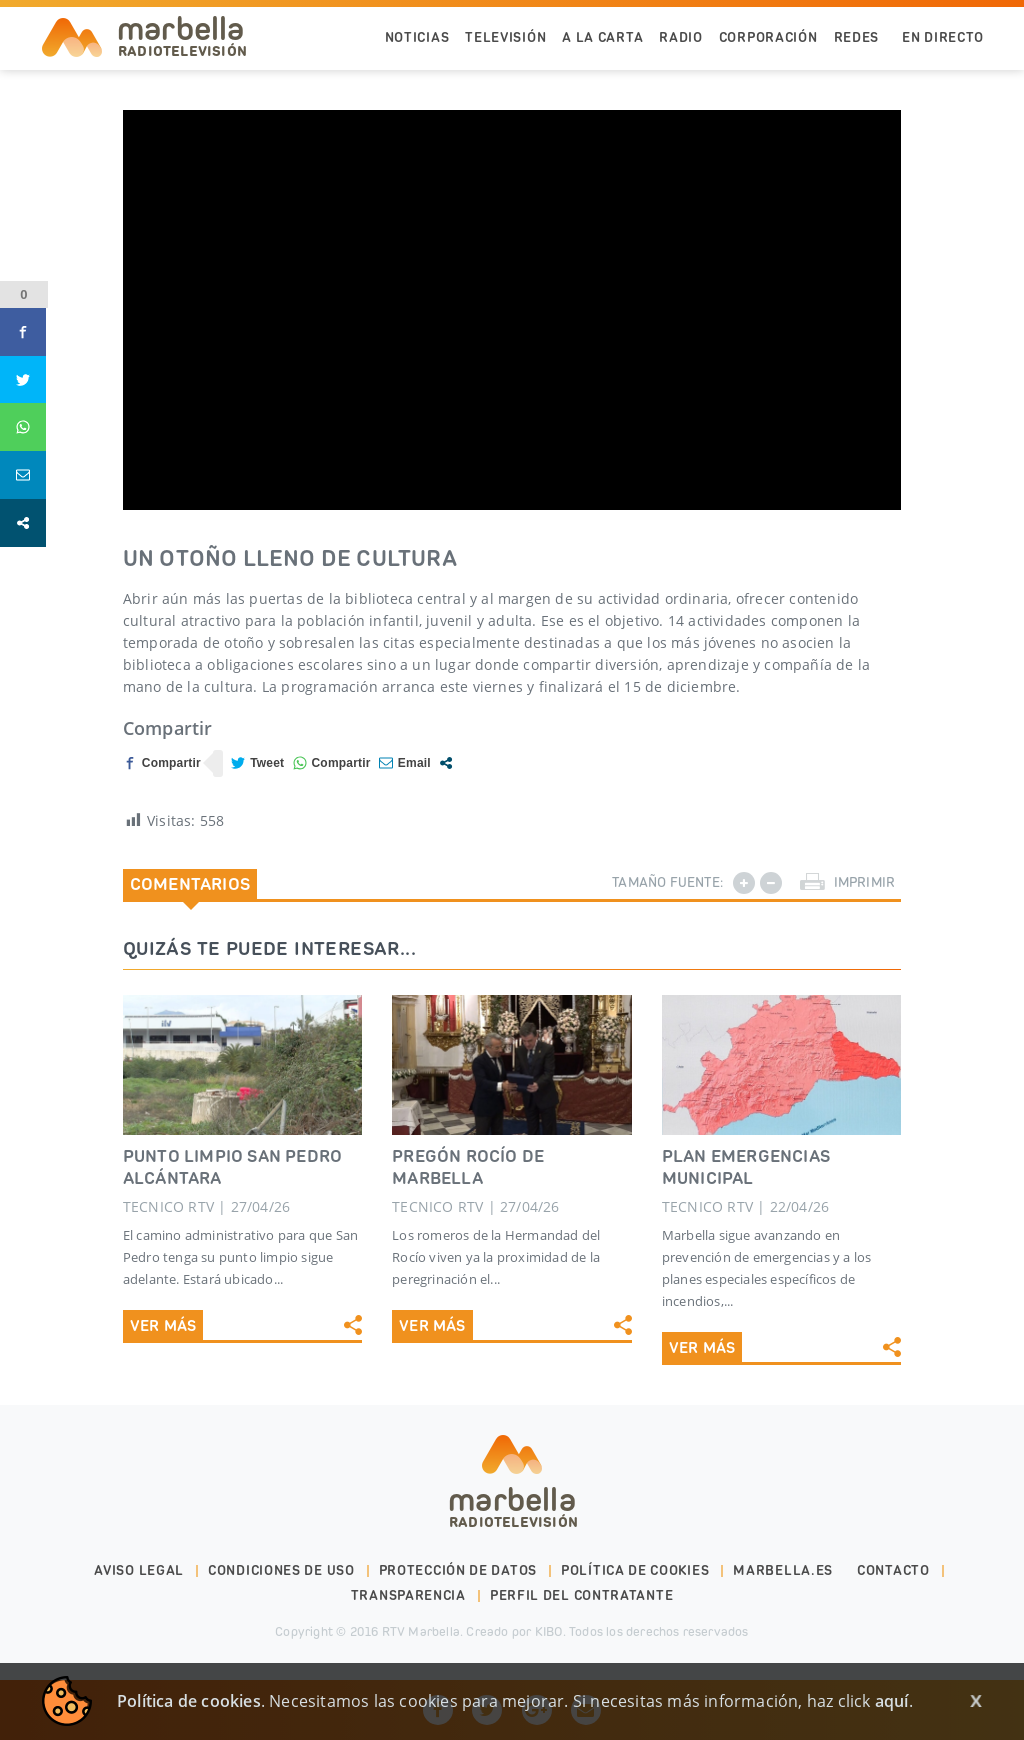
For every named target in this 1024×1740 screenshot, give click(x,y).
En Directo (943, 37)
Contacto (893, 1570)
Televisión (505, 37)
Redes (857, 37)
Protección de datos (458, 1570)
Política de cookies (635, 1570)
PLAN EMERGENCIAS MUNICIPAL (746, 1167)
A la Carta (602, 37)
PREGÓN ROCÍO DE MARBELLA (468, 1167)
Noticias (417, 37)
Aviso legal (139, 1570)
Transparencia (408, 1595)
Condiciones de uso (281, 1570)
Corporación (768, 37)
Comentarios (190, 884)
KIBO (549, 1631)
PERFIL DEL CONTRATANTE (581, 1595)
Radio (681, 37)
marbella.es (783, 1570)
